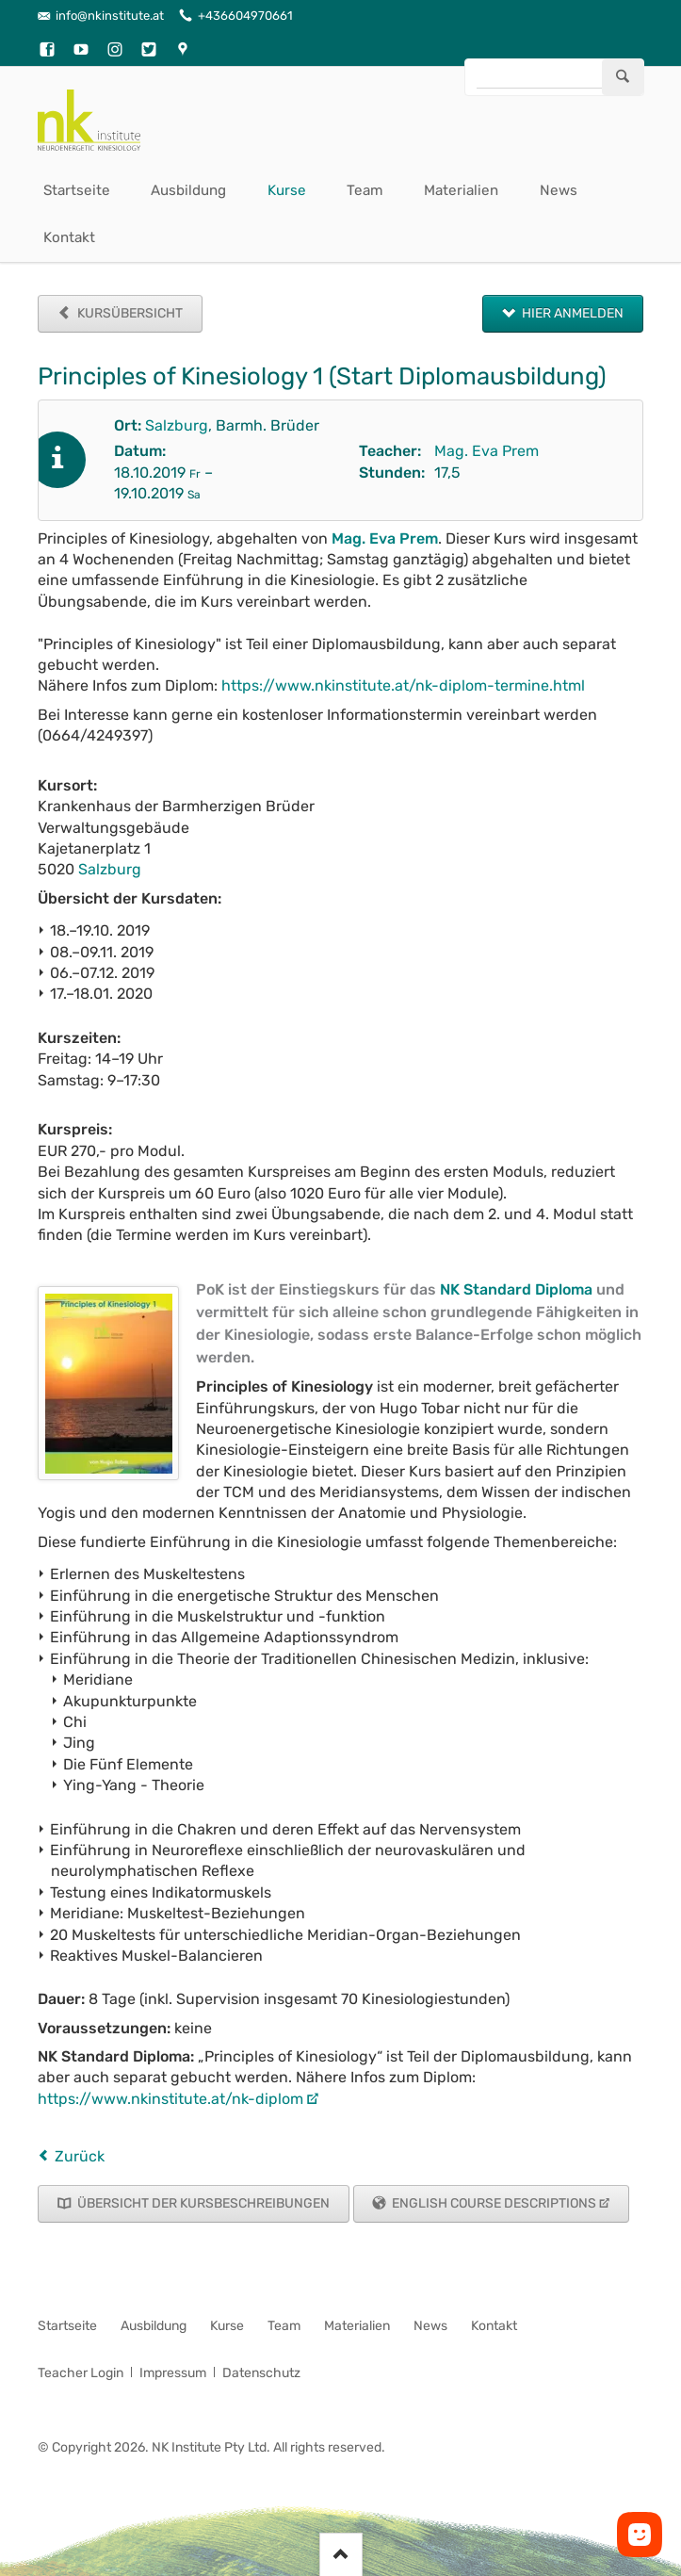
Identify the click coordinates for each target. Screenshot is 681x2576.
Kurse (287, 190)
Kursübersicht (128, 313)
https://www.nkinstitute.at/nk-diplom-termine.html (403, 685)
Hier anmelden (571, 313)
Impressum (172, 2373)
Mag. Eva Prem (486, 451)
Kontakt (69, 237)
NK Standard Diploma (516, 1289)
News (558, 190)
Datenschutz (261, 2373)
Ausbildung (188, 190)
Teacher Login (80, 2373)
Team (365, 190)
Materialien (461, 190)
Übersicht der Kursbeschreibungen (202, 2203)
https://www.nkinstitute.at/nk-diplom (170, 2099)
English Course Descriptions (492, 2203)
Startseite (76, 190)
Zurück (80, 2156)
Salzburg (176, 425)
